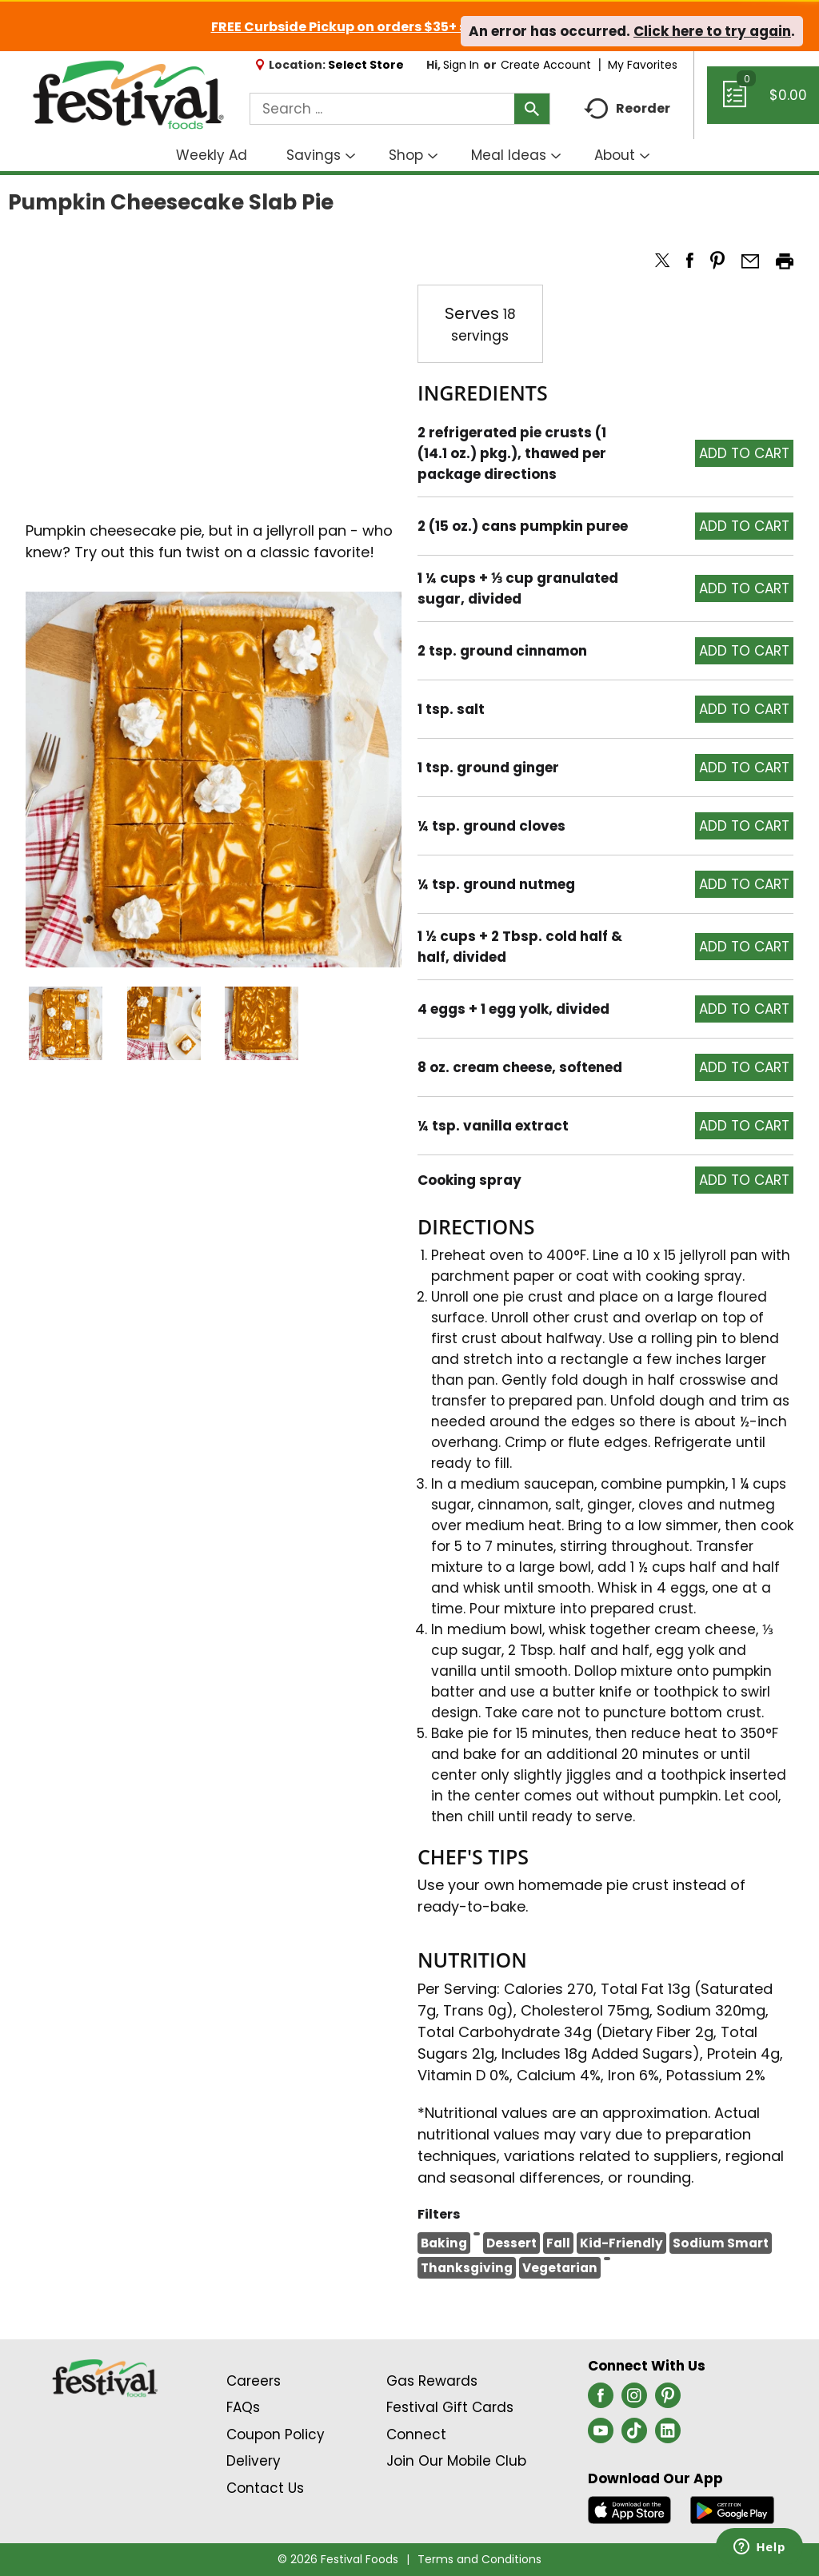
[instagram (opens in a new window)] (634, 2400)
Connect (416, 2434)
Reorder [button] (627, 109)
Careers (253, 2381)
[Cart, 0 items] (763, 102)
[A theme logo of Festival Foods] (128, 95)
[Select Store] (367, 65)
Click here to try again (712, 31)
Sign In (461, 65)
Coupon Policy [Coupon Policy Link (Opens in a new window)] (275, 2434)
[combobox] (400, 109)
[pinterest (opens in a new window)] (668, 2400)
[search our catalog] (531, 109)
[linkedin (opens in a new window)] (668, 2435)
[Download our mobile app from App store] (630, 2508)
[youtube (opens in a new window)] (600, 2435)
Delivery (253, 2460)
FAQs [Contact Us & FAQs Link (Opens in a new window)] (243, 2407)
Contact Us (265, 2488)
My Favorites (644, 65)
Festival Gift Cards (449, 2407)
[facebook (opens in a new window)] (600, 2400)
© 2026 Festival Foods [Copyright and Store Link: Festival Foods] (338, 2559)
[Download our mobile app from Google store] (732, 2508)
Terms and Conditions (479, 2559)
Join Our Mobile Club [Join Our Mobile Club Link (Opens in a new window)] (456, 2460)
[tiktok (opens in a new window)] (634, 2435)
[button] (66, 1023)
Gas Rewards (431, 2381)
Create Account (546, 65)
